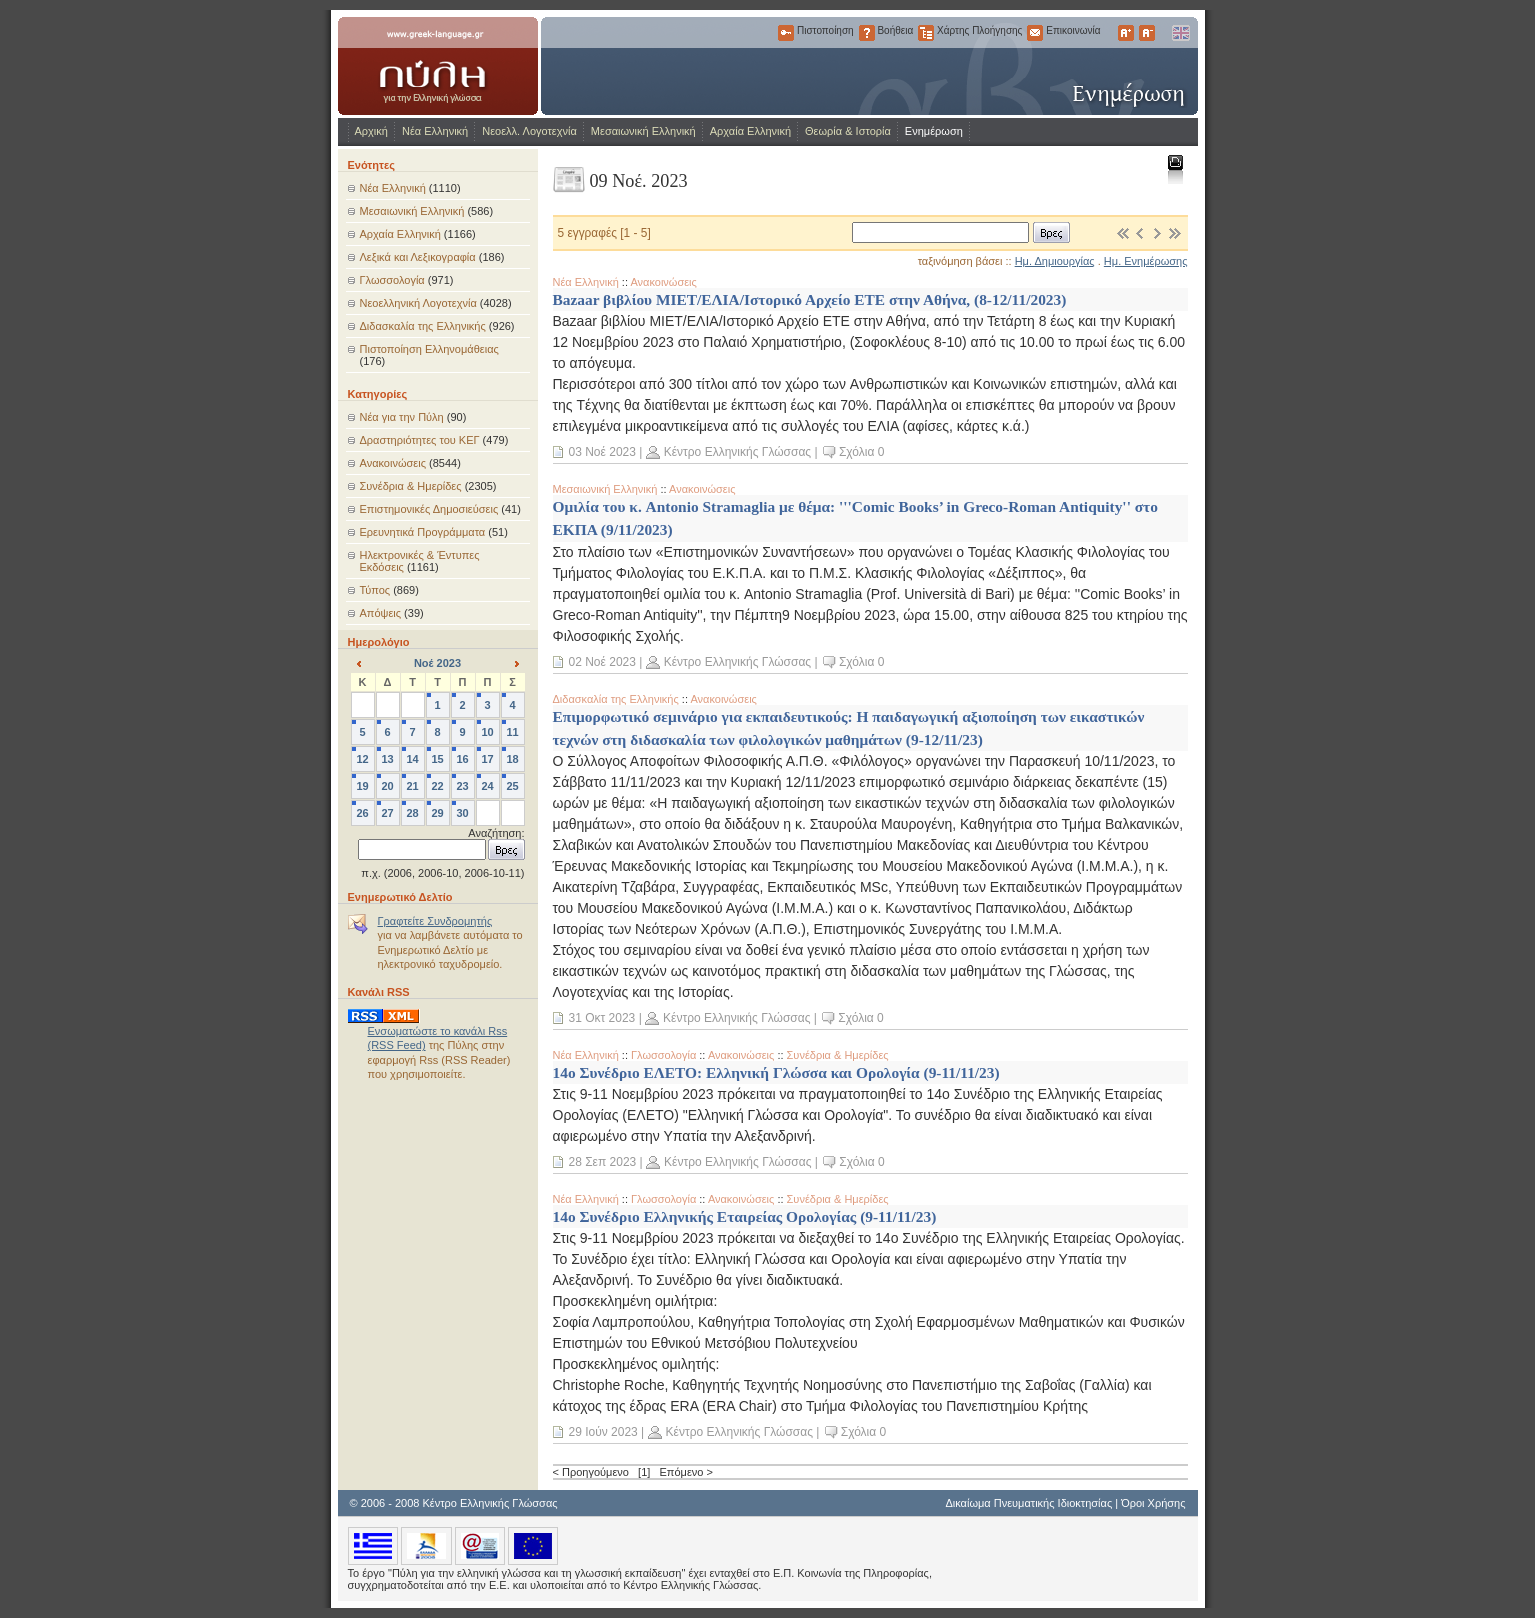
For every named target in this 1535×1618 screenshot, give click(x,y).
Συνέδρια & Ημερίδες (411, 486)
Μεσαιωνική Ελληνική (643, 131)
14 (412, 759)
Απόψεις (381, 613)
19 (362, 786)
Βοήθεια (867, 33)
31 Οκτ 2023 (602, 1018)
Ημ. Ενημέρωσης (1146, 261)
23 (462, 786)
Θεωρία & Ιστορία (848, 131)
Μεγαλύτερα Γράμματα (1126, 33)
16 (462, 759)
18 (512, 759)
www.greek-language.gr (438, 66)
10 (487, 732)
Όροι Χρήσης (1153, 1503)
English (1180, 33)
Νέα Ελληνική (435, 131)
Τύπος (375, 590)
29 (437, 813)
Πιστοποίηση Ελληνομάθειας (429, 349)
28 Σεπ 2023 (603, 1162)
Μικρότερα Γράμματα (1147, 33)
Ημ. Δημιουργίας (1055, 261)
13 (387, 759)
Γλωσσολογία (392, 280)
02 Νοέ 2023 (602, 662)
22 (437, 786)
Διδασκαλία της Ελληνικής (423, 326)
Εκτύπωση (1174, 168)
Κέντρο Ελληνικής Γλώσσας (737, 452)
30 (462, 813)
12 (362, 759)
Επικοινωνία (1035, 33)
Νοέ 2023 (437, 663)
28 (412, 813)
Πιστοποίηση (786, 33)
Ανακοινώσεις (393, 463)
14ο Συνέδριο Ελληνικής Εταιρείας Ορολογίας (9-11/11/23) (745, 1216)
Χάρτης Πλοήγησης (926, 33)
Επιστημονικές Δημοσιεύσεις (429, 509)
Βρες (1051, 232)
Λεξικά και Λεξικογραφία (418, 257)
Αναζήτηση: (496, 833)
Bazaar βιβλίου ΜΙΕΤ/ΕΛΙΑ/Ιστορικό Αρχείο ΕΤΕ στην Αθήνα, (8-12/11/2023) (810, 299)
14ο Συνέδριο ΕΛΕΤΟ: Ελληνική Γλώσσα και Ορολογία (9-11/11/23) (776, 1072)
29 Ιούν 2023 (603, 1432)
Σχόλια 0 (861, 452)
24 (487, 786)
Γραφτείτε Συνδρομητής (435, 921)
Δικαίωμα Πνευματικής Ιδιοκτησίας (1028, 1503)
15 (437, 759)
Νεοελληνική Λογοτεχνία (418, 303)
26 (362, 813)
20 (387, 786)
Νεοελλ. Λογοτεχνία (529, 131)
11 (512, 732)
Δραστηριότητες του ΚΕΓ (420, 440)
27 (387, 813)
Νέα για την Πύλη (402, 417)
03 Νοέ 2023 (602, 452)
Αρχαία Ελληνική (750, 131)
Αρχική (371, 131)
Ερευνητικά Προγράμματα (423, 532)
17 (487, 759)
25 (512, 786)
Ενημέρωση (934, 131)
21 (412, 786)
